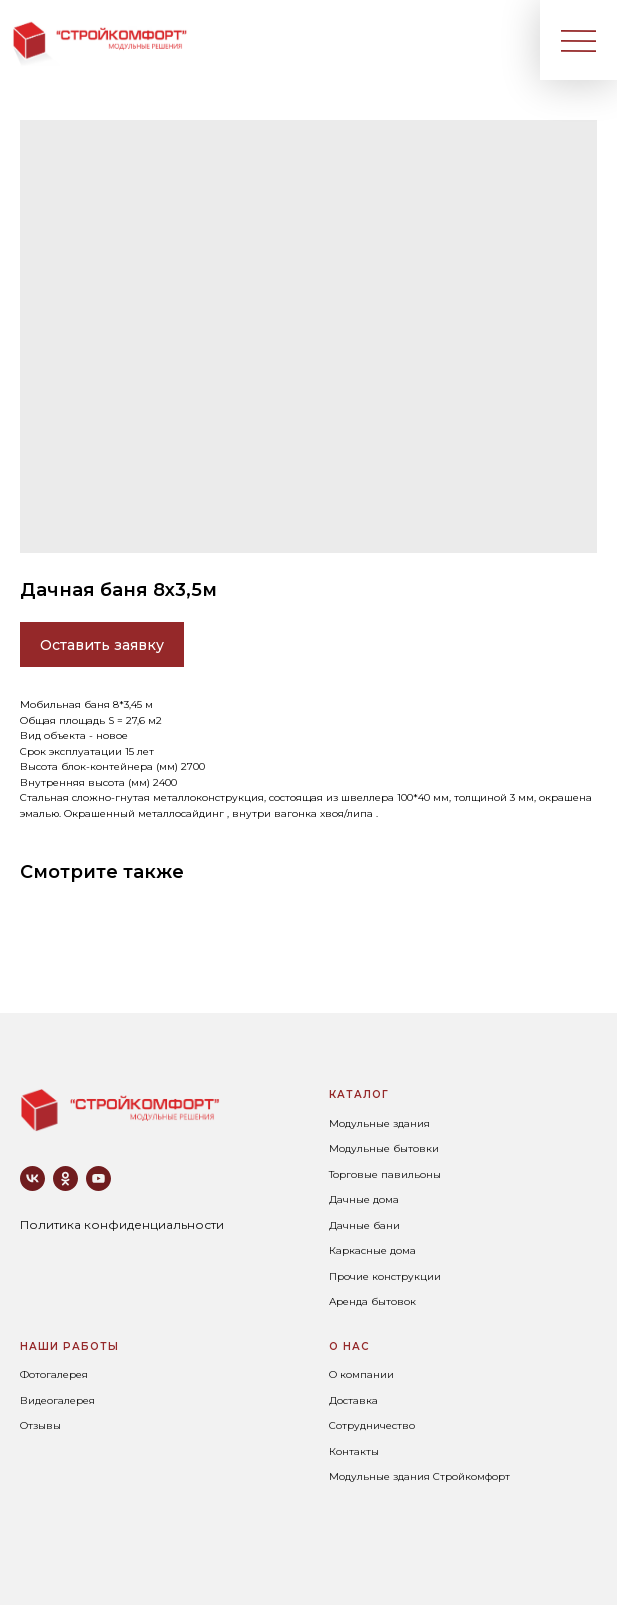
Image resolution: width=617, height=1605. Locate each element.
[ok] (65, 1178)
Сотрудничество (372, 1425)
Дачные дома (364, 1199)
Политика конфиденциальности (122, 1224)
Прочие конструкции (385, 1276)
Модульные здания (379, 1123)
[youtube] (98, 1178)
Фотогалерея (54, 1374)
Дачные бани (364, 1225)
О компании (361, 1374)
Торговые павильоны (385, 1174)
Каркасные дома (372, 1250)
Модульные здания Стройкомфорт (419, 1476)
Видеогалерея (57, 1400)
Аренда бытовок (372, 1301)
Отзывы (40, 1425)
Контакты (354, 1451)
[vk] (32, 1178)
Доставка (353, 1400)
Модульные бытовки (384, 1148)
